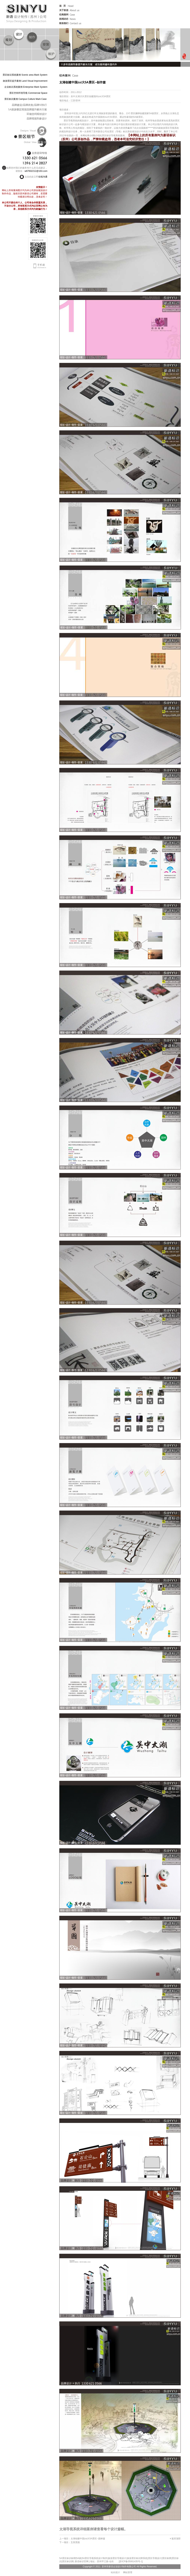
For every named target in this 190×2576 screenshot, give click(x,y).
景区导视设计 (155, 2558)
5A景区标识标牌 (67, 2558)
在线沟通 (42, 176)
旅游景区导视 (115, 2558)
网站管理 (127, 2572)
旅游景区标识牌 (135, 2558)
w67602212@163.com (36, 171)
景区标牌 (166, 2558)
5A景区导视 (88, 2558)
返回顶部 (175, 2538)
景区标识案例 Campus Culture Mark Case (25, 99)
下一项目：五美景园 (69, 2542)
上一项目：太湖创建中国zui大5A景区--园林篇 (82, 2538)
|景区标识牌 (67, 2561)
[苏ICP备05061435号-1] (131, 2561)
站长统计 (115, 2572)
